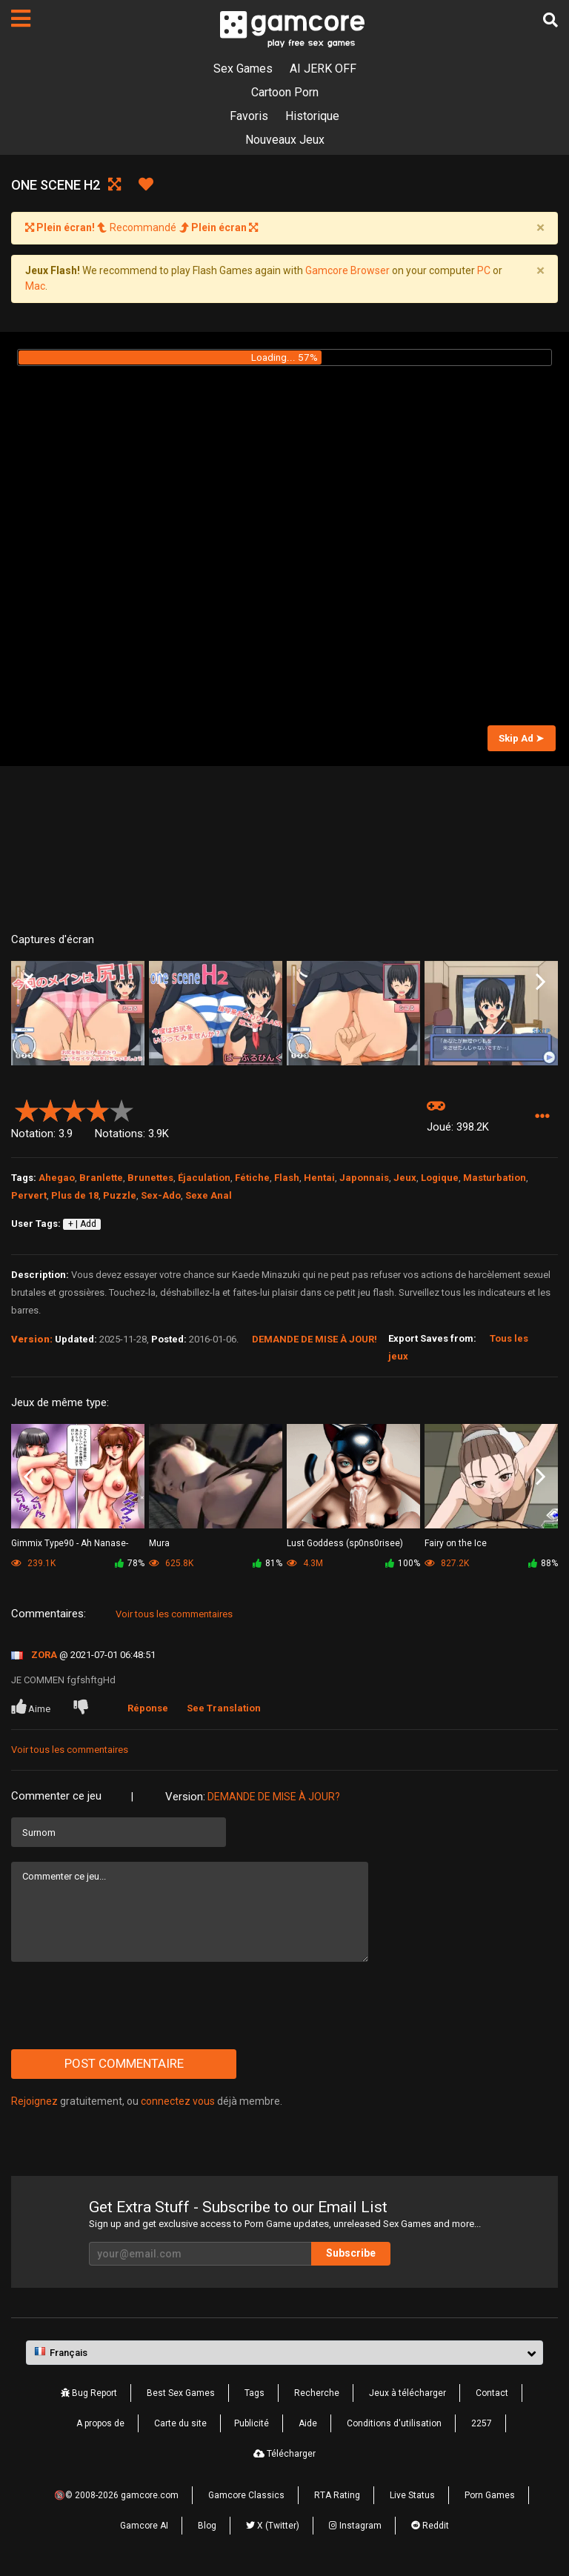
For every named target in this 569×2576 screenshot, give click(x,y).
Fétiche (252, 1177)
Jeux (404, 1177)
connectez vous (178, 2101)
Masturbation (494, 1177)
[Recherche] (550, 20)
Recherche (316, 2393)
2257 (481, 2423)
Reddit (430, 2525)
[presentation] (123, 2005)
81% (267, 1563)
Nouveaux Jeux (285, 140)
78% (129, 1563)
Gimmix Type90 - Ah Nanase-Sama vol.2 (69, 1544)
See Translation (224, 1708)
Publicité (251, 2423)
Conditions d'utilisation (394, 2423)
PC (483, 270)
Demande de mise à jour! (314, 1339)
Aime (32, 1707)
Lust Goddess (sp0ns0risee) (345, 1543)
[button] (542, 1117)
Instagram (355, 2525)
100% (402, 1563)
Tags (254, 2393)
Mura (159, 1543)
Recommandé (141, 227)
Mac (35, 286)
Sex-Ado (161, 1195)
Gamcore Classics (246, 2495)
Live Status (412, 2495)
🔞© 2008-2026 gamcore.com (116, 2495)
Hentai (319, 1177)
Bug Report (89, 2393)
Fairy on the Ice (456, 1543)
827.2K (447, 1563)
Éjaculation (204, 1177)
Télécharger (284, 2454)
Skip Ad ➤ (521, 738)
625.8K (171, 1563)
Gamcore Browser (347, 270)
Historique (312, 116)
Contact (492, 2393)
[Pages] (20, 18)
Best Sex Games (181, 2393)
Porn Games (490, 2495)
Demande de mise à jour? (273, 1797)
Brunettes (150, 1177)
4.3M (305, 1563)
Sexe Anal (208, 1195)
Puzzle (119, 1195)
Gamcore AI (144, 2525)
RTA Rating (337, 2495)
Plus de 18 (75, 1195)
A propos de (100, 2423)
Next (540, 982)
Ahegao (57, 1177)
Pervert (29, 1195)
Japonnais (364, 1177)
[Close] (540, 228)
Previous (28, 982)
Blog (207, 2525)
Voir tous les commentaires (174, 1614)
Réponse (147, 1708)
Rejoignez (34, 2101)
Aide (308, 2423)
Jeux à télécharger (407, 2393)
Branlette (101, 1177)
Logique (440, 1177)
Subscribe (351, 2253)
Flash (286, 1177)
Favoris (249, 116)
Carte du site (180, 2423)
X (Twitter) (272, 2525)
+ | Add (82, 1224)
